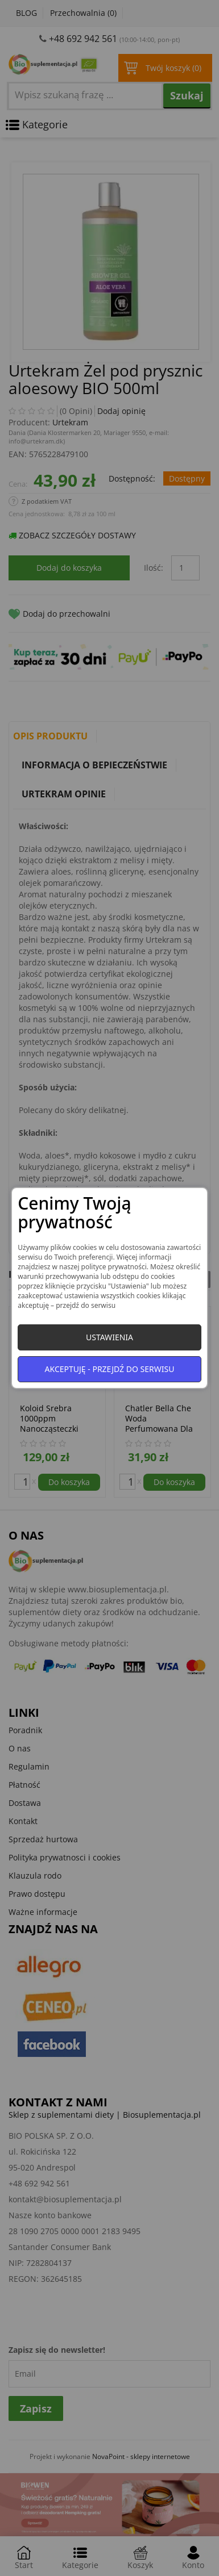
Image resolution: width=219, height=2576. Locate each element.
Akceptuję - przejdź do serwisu (110, 1369)
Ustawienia (109, 1337)
